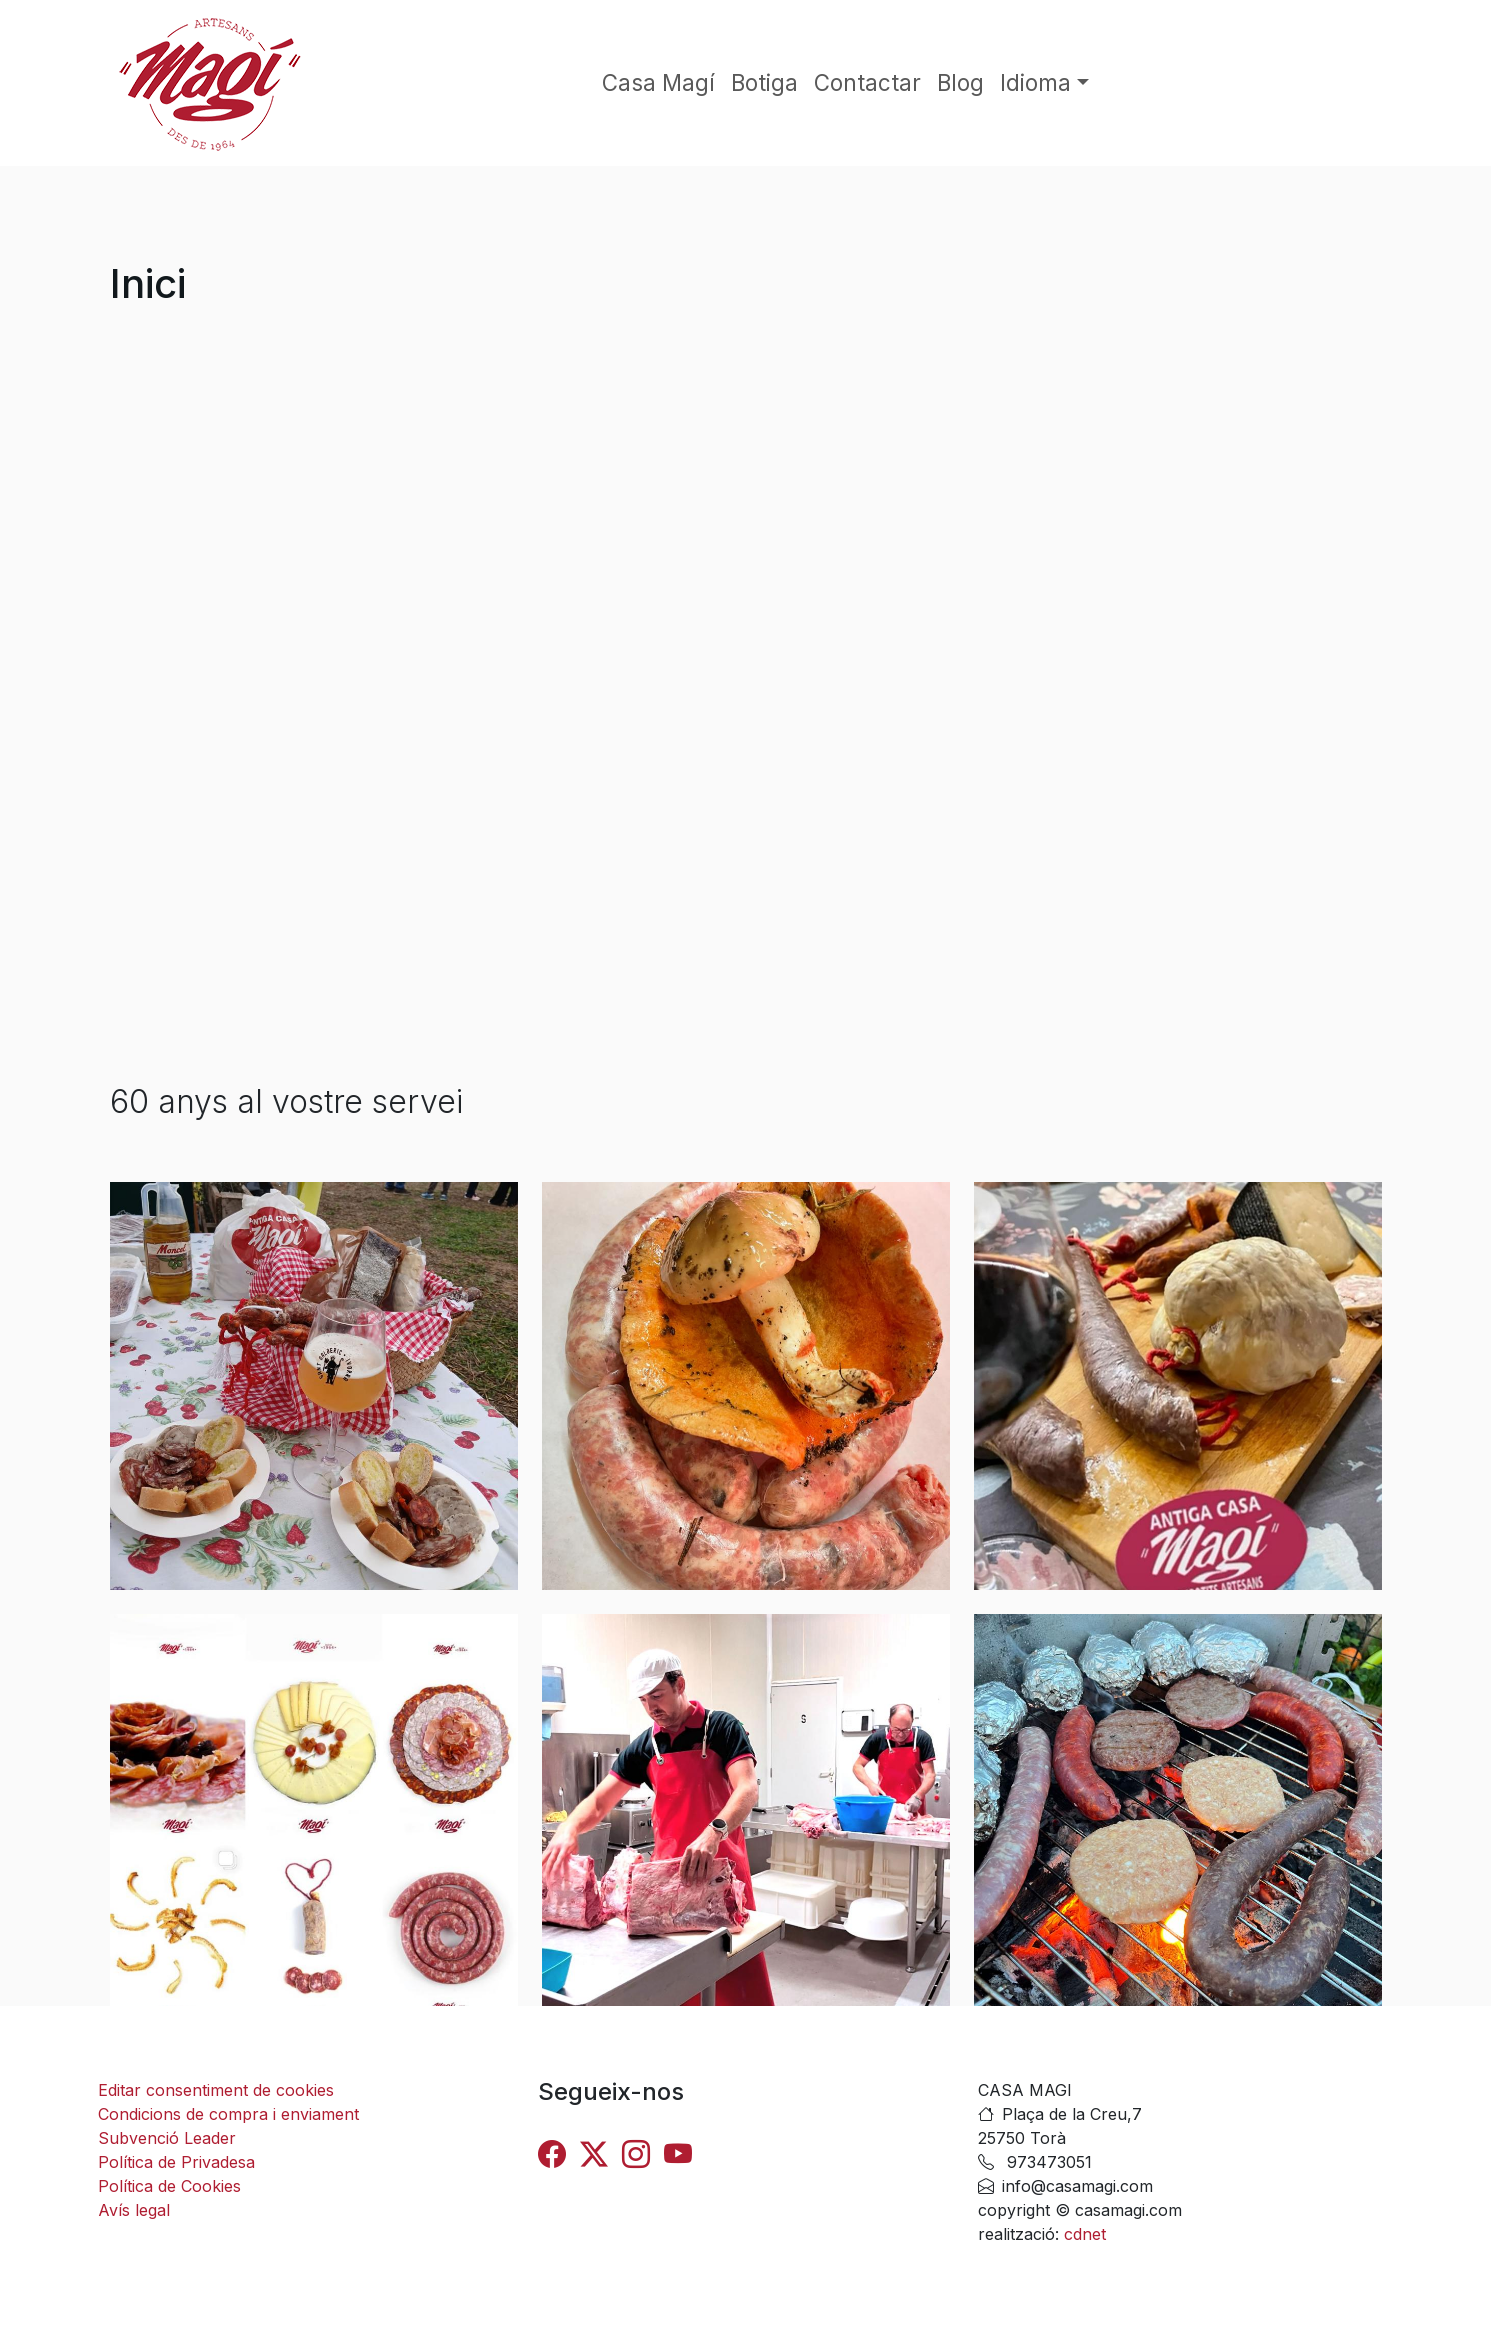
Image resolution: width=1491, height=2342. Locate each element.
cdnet (1082, 2234)
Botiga (764, 82)
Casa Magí (658, 82)
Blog (960, 82)
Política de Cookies (169, 2186)
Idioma (1035, 82)
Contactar (867, 82)
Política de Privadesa (176, 2162)
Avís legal (134, 2210)
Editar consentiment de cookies (216, 2090)
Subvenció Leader (167, 2138)
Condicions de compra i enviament (228, 2114)
